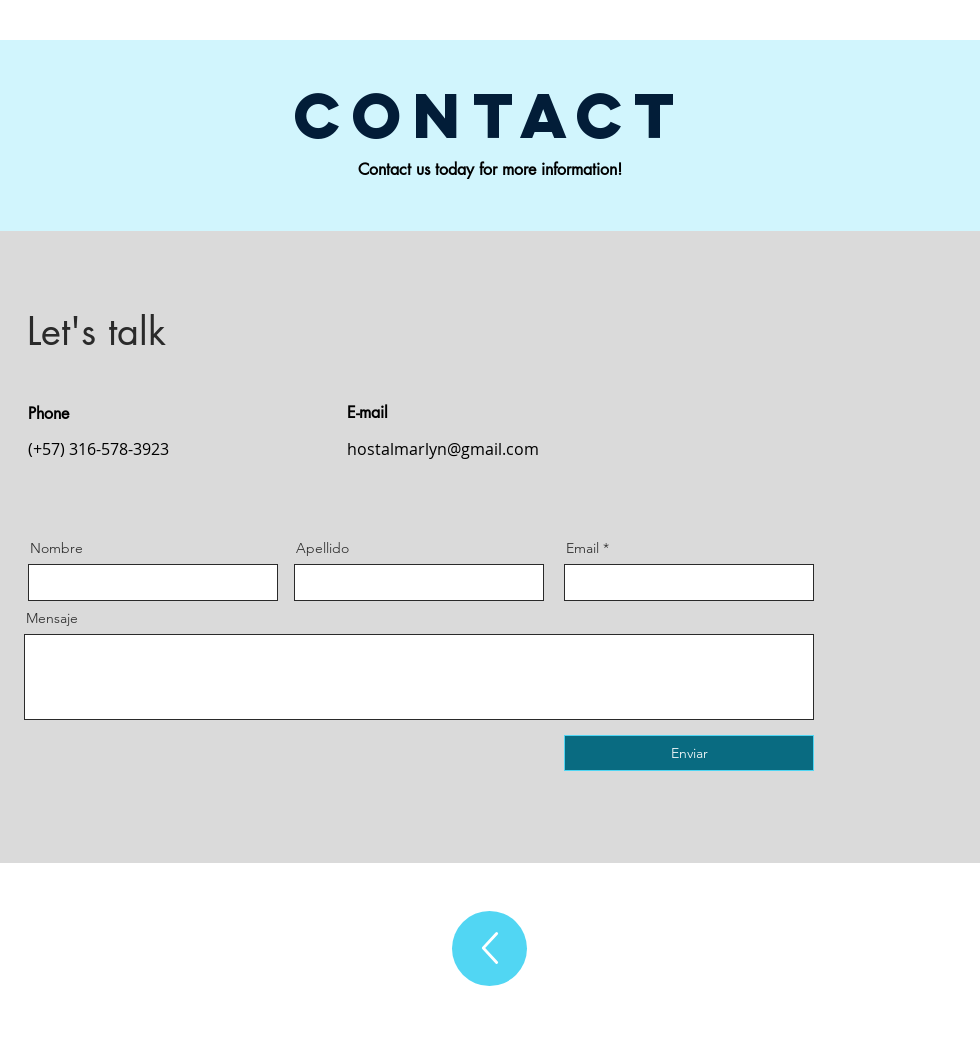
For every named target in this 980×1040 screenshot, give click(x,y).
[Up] (489, 948)
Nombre (56, 548)
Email (582, 548)
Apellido (322, 548)
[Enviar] (689, 753)
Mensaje (52, 618)
